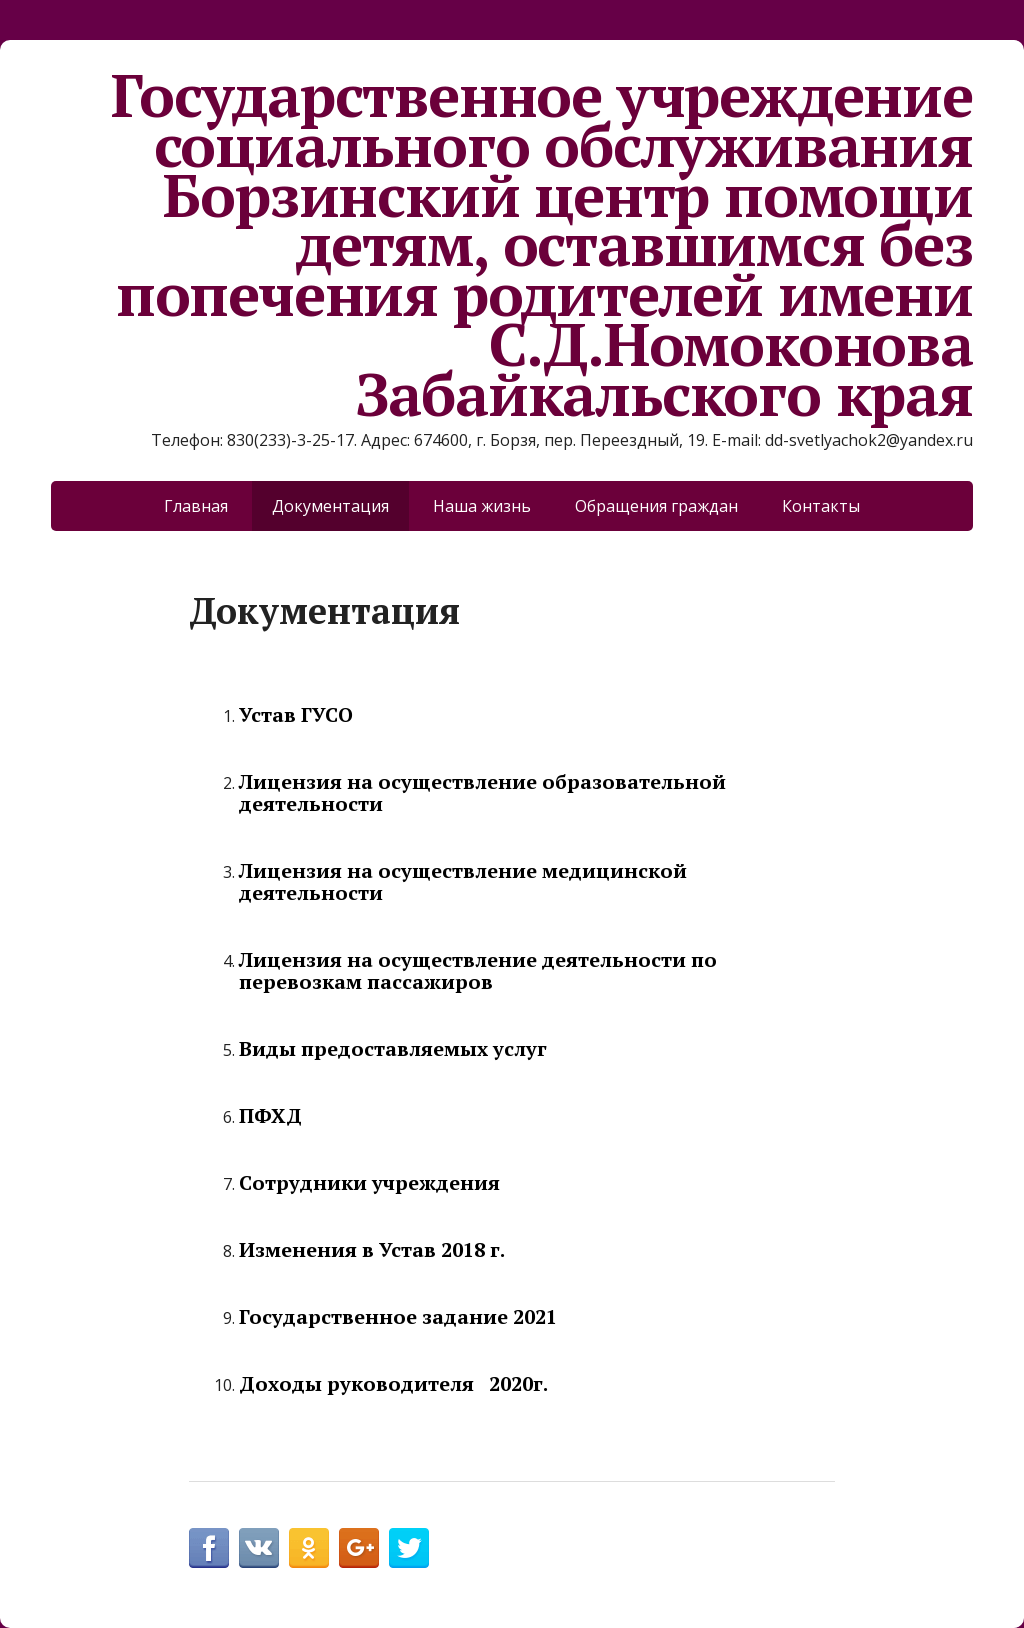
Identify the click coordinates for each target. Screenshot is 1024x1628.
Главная (196, 506)
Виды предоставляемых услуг (393, 1048)
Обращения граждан (656, 506)
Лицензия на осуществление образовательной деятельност (482, 792)
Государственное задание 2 (381, 1316)
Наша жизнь (482, 506)
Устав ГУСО (296, 714)
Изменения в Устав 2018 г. (372, 1249)
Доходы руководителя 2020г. (393, 1383)
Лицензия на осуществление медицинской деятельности (463, 881)
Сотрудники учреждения (369, 1182)
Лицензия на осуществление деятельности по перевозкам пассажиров (478, 970)
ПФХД (270, 1115)
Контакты (821, 506)
